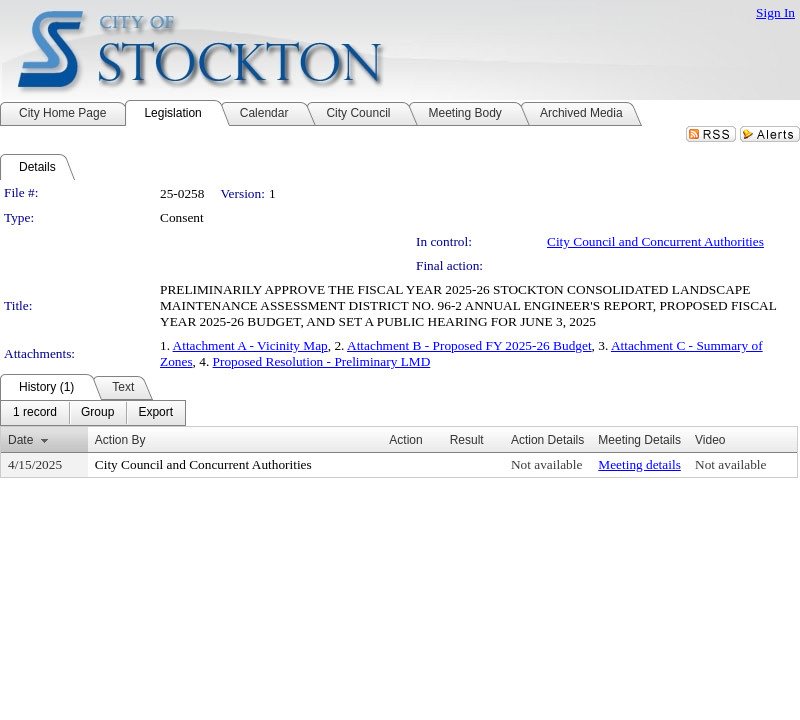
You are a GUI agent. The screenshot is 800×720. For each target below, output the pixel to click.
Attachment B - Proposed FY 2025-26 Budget (469, 345)
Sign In (775, 12)
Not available (546, 464)
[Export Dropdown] (155, 413)
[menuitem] (35, 413)
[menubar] (93, 413)
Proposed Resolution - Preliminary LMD (322, 361)
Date (20, 440)
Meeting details (639, 464)
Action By (120, 440)
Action (405, 440)
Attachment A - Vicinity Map (250, 345)
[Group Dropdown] (97, 413)
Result (467, 440)
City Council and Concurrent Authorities (655, 241)
